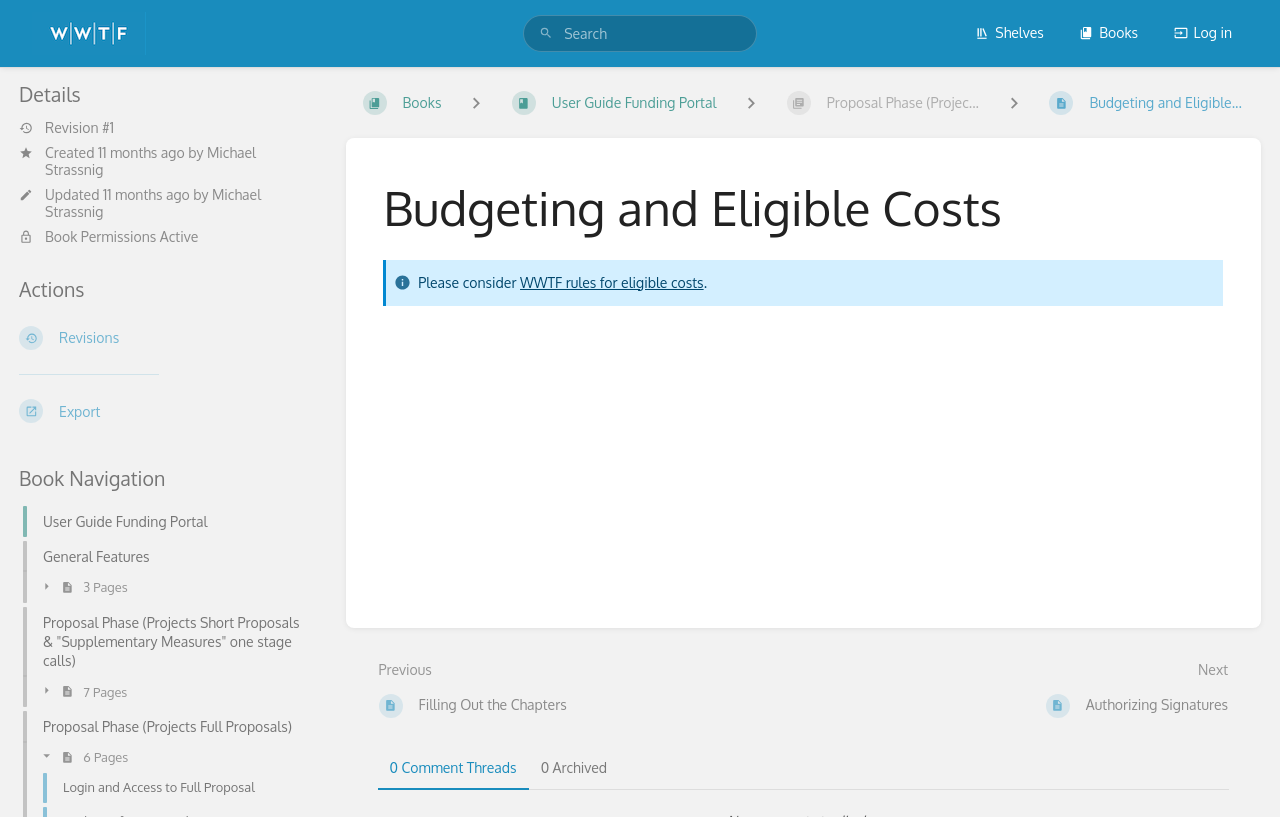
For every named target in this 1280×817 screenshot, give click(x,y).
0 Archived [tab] (574, 767)
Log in (1203, 32)
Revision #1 (66, 128)
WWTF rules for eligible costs (612, 282)
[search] (640, 33)
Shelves (1009, 32)
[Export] (166, 411)
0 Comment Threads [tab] (453, 767)
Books (1108, 32)
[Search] (546, 33)
